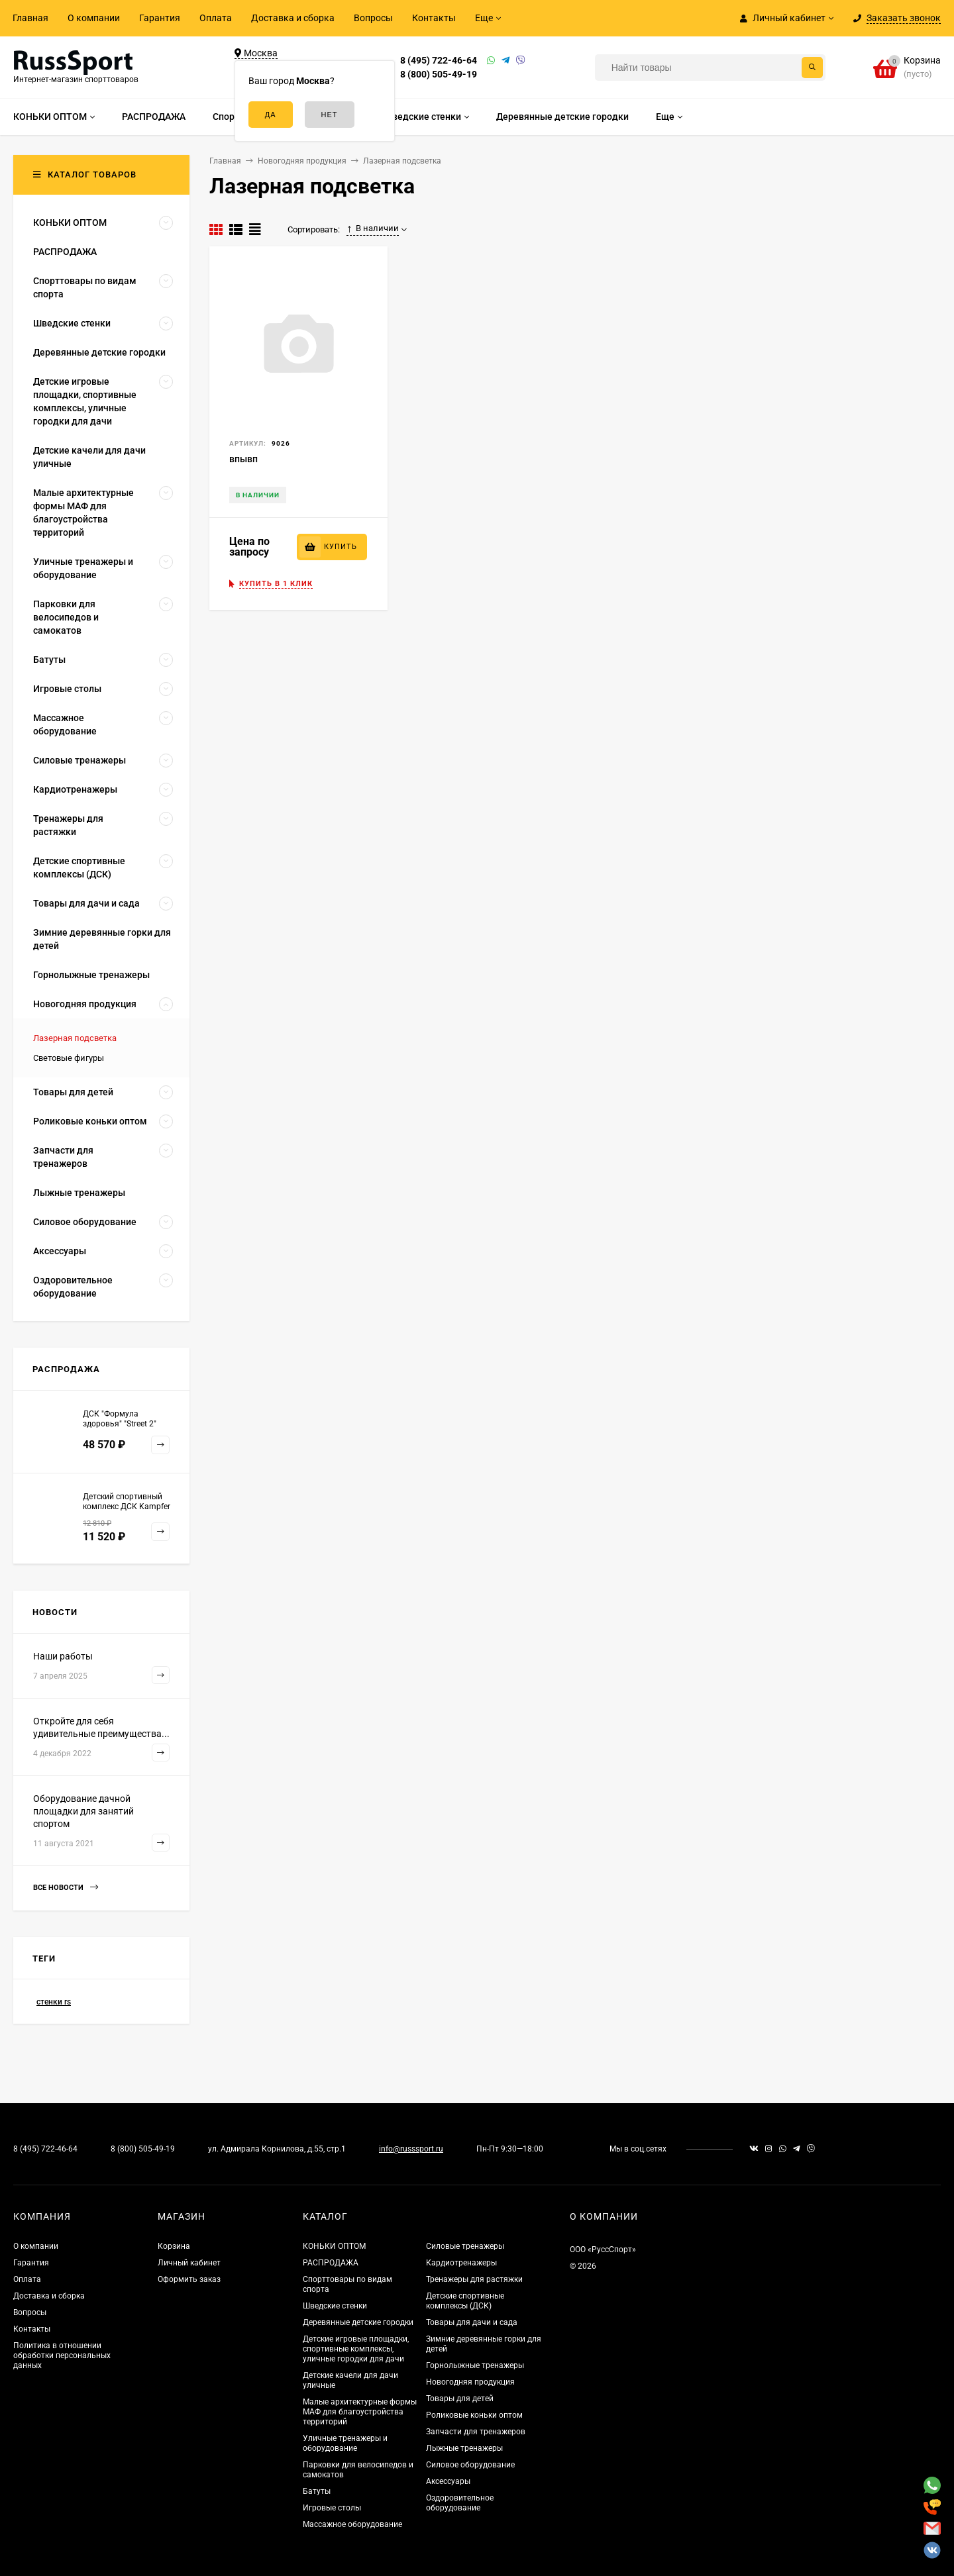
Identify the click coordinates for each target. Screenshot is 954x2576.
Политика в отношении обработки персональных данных (62, 2355)
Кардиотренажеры (461, 2262)
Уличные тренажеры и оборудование (345, 2443)
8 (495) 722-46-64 (438, 60)
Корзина (174, 2246)
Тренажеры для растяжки (474, 2279)
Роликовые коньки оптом (474, 2415)
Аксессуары (448, 2481)
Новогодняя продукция (470, 2382)
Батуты (317, 2491)
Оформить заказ (189, 2279)
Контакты (434, 18)
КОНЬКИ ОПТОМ (334, 2246)
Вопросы (373, 18)
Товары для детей (460, 2398)
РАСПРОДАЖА (330, 2262)
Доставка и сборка (293, 18)
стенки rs (53, 2001)
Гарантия (159, 18)
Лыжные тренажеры (464, 2448)
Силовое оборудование (470, 2464)
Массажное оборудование (352, 2524)
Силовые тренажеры (465, 2246)
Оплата (215, 18)
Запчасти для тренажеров (475, 2431)
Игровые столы (332, 2507)
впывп (243, 459)
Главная (30, 18)
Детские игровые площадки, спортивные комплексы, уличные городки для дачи (356, 2348)
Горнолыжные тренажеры (475, 2365)
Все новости (65, 1887)
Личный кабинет (189, 2262)
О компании (94, 18)
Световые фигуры (68, 1058)
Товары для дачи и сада (471, 2322)
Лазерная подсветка (75, 1038)
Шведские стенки (335, 2305)
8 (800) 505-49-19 (438, 74)
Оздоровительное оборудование (460, 2502)
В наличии (372, 228)
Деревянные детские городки (358, 2322)
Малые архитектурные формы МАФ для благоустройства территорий (360, 2411)
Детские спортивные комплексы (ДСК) (465, 2300)
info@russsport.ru (411, 2149)
